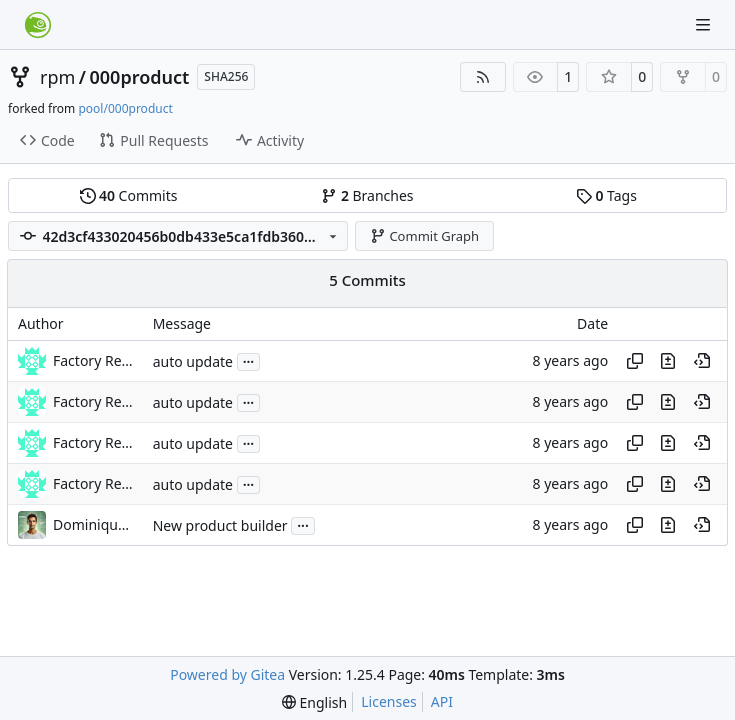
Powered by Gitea (227, 674)
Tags (606, 195)
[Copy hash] (635, 361)
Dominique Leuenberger (93, 524)
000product (140, 77)
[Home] (38, 25)
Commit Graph (424, 236)
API (442, 701)
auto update (193, 361)
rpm (57, 77)
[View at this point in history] (702, 361)
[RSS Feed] (483, 77)
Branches (367, 195)
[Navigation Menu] (705, 24)
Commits (129, 195)
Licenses (389, 701)
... (249, 360)
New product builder (220, 525)
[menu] (314, 702)
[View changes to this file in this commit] (668, 361)
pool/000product (125, 108)
